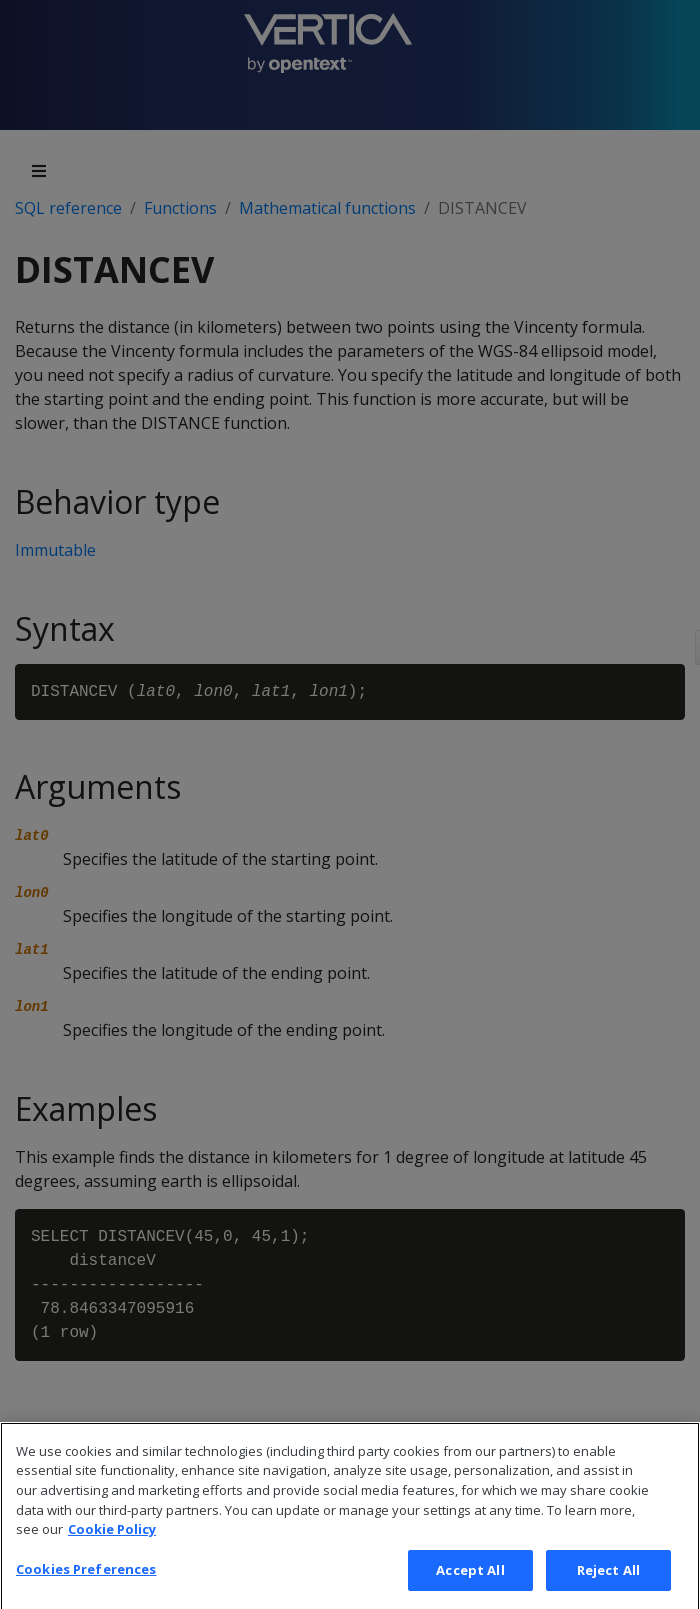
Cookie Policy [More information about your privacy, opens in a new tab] (112, 1549)
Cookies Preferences (86, 1588)
